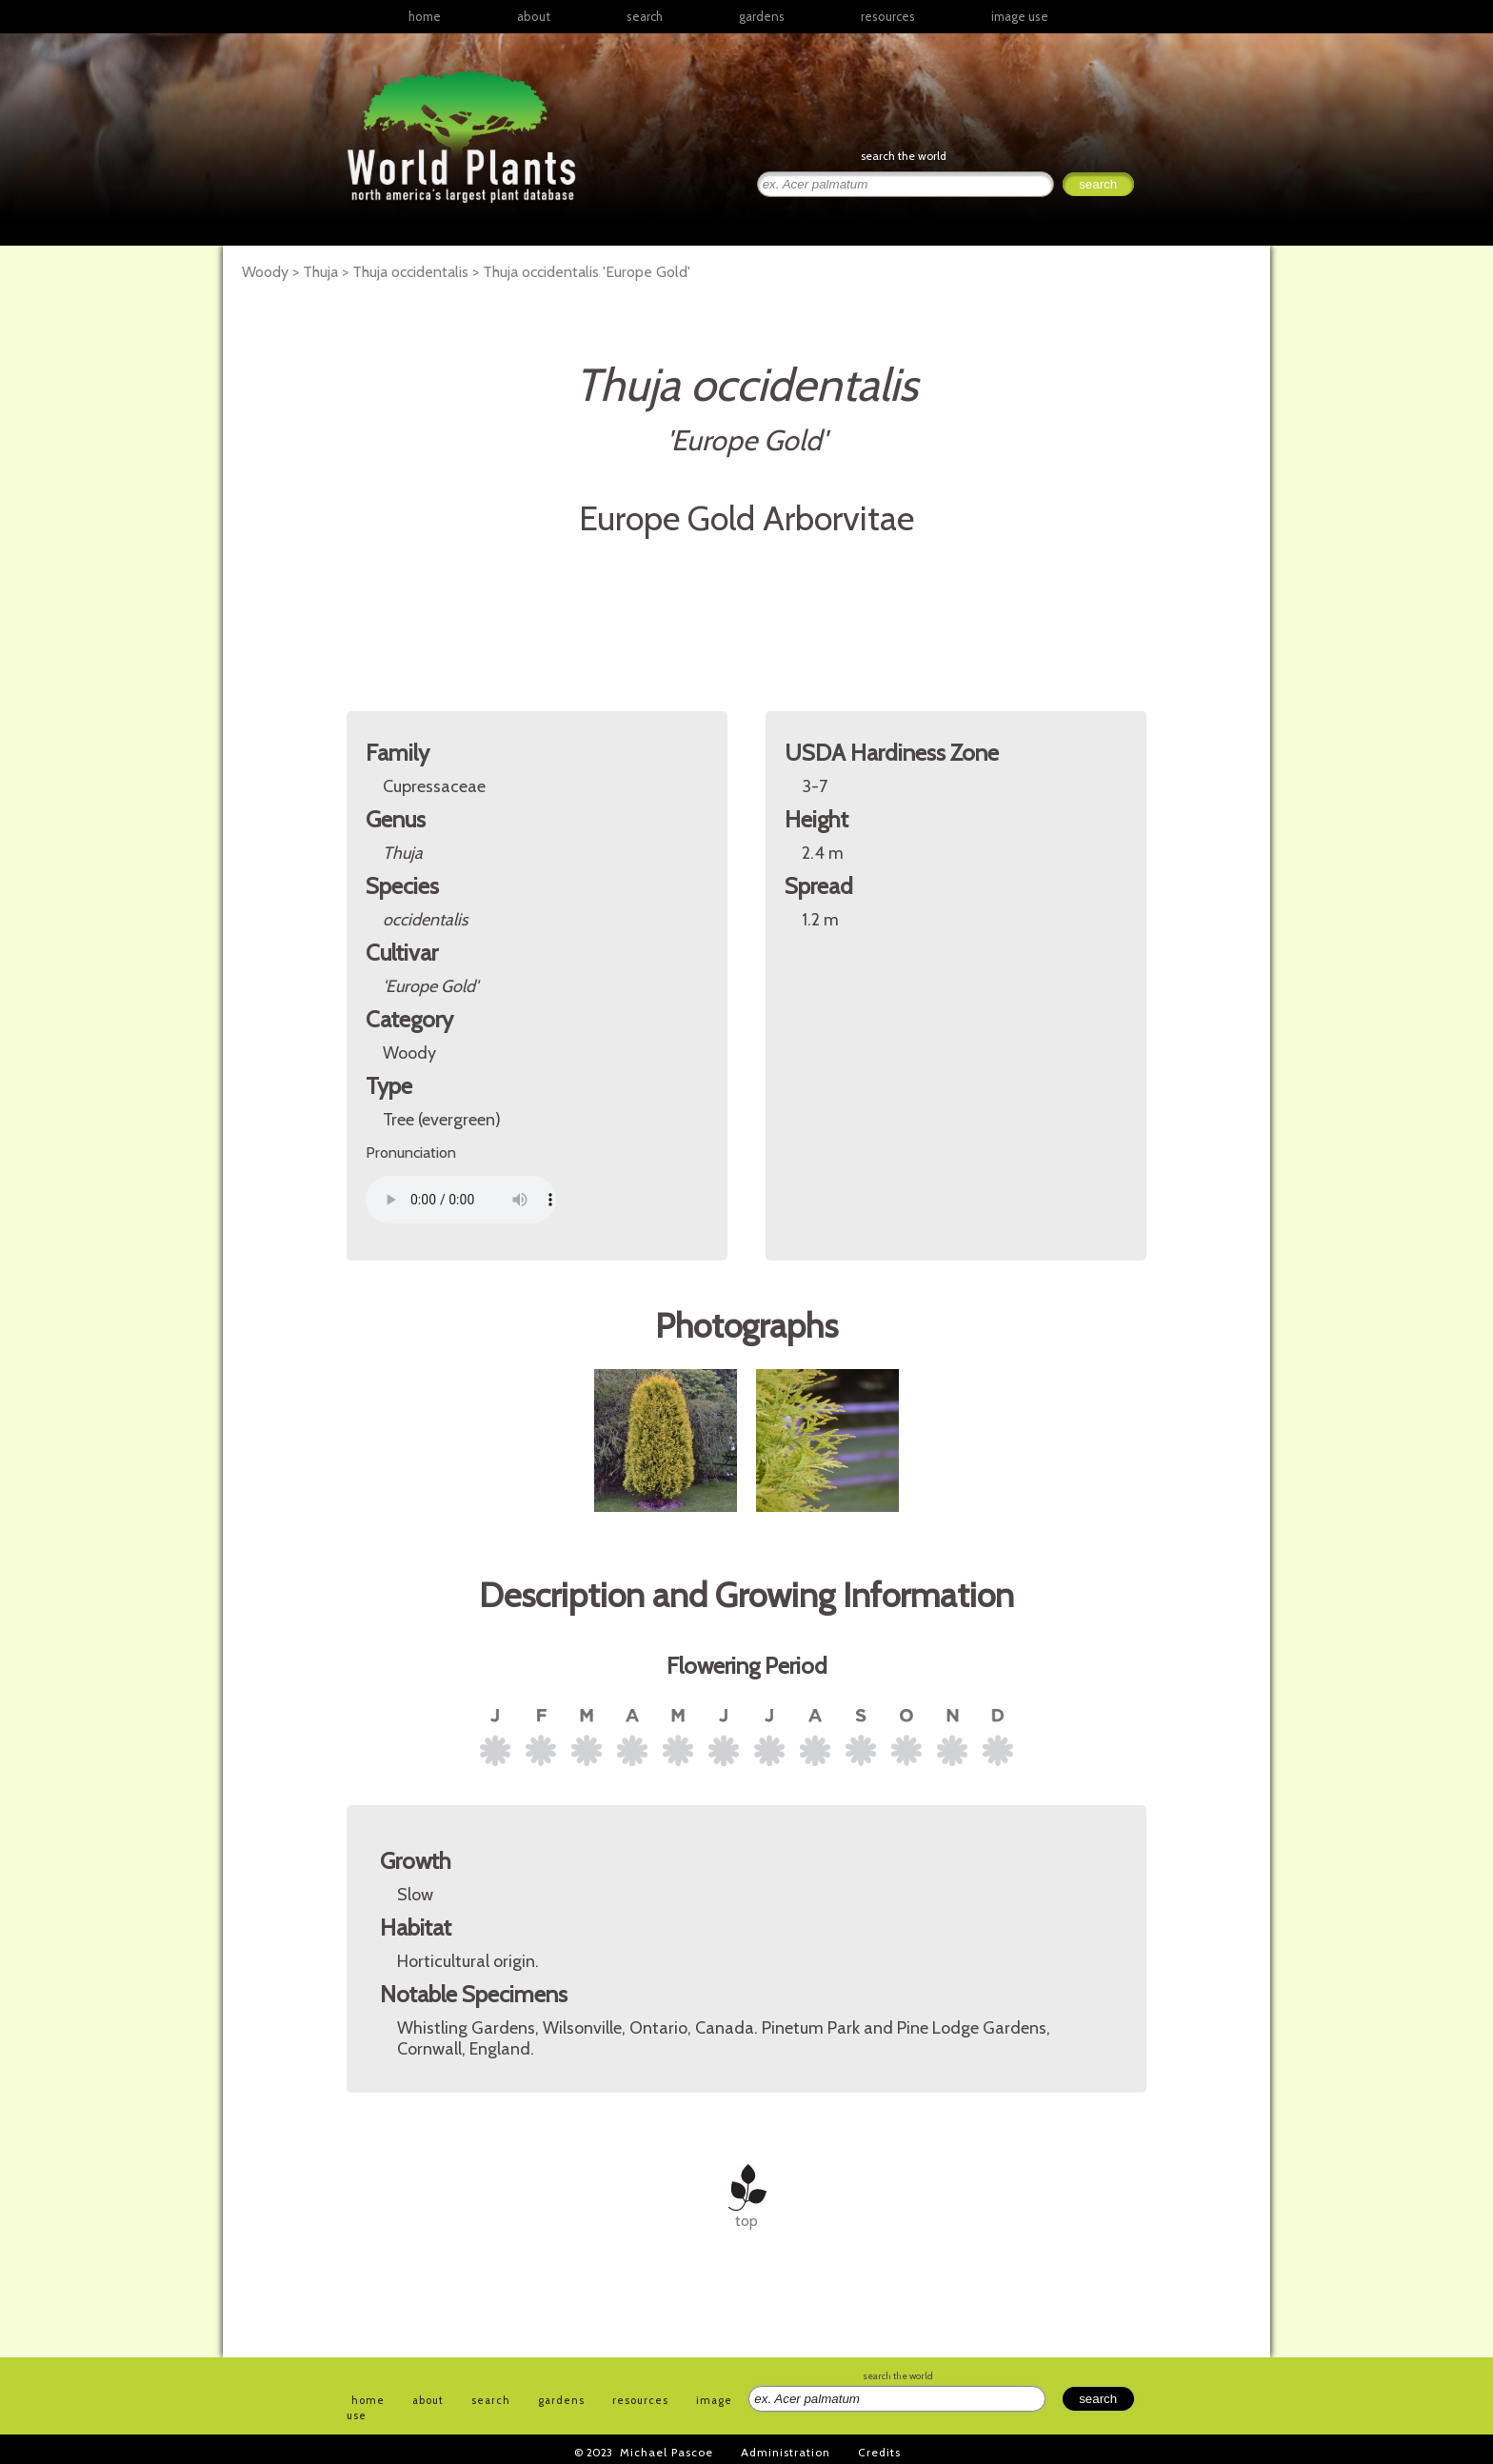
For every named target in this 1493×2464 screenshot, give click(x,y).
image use (1019, 16)
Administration (785, 2452)
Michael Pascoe (666, 2452)
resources (640, 2400)
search (645, 16)
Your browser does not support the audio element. (461, 1199)
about (533, 16)
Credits (879, 2452)
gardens (762, 16)
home (424, 16)
